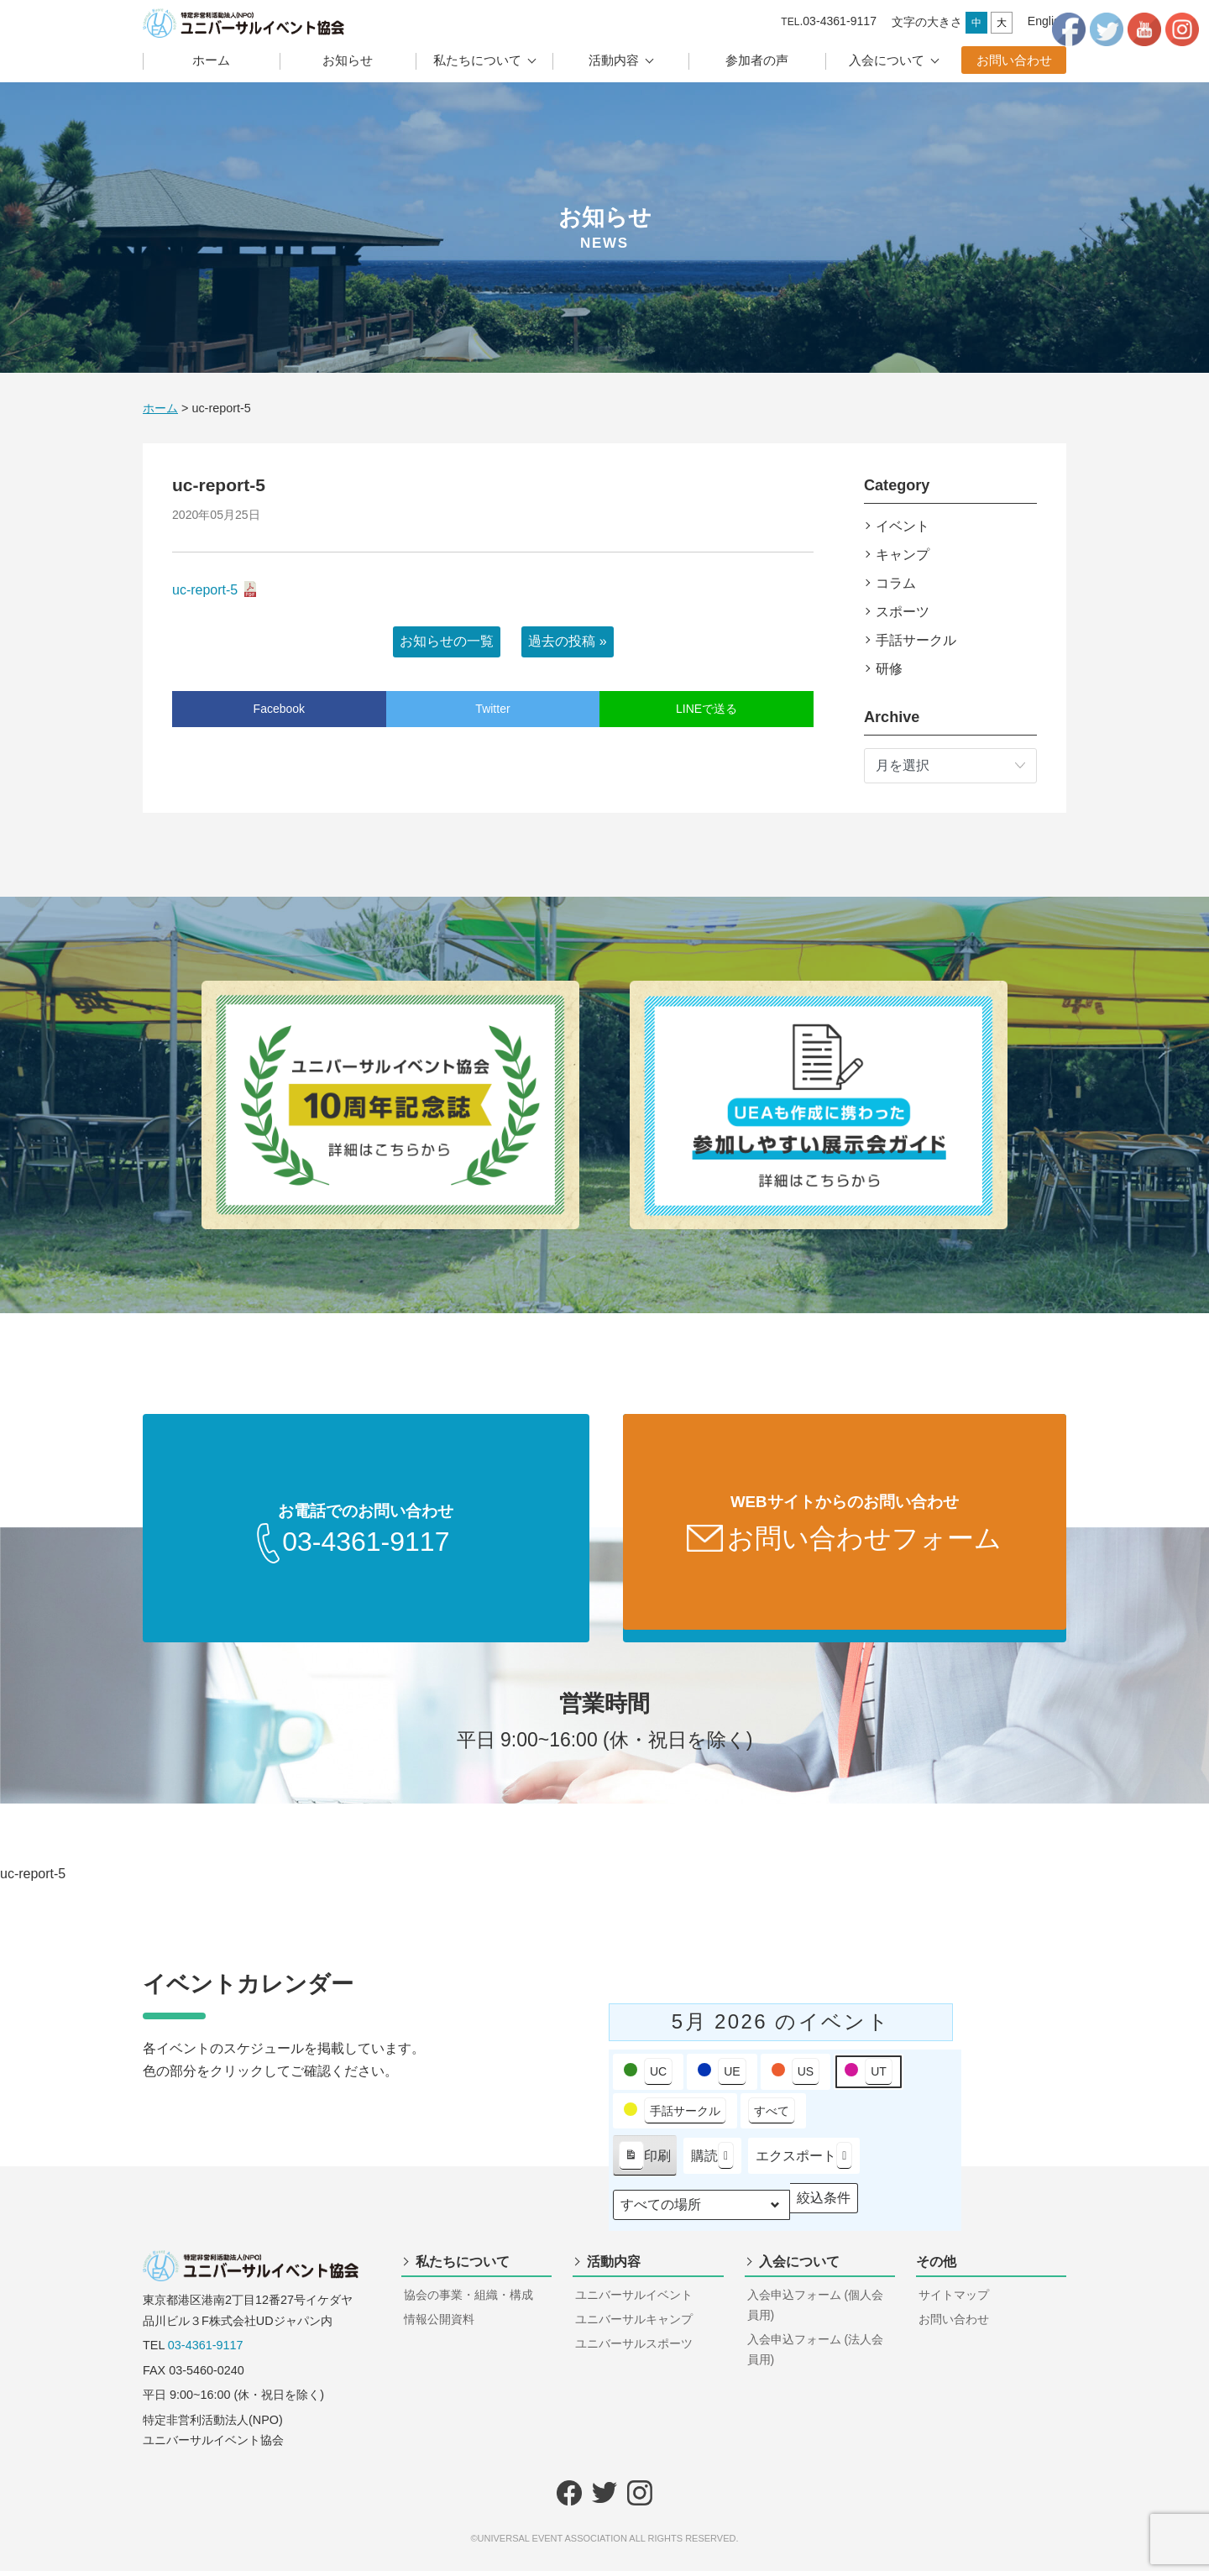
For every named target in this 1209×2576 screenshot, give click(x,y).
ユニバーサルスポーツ (634, 2348)
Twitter (492, 708)
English (1047, 21)
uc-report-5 (205, 590)
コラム (896, 583)
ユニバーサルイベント (634, 2299)
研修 (889, 669)
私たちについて (477, 60)
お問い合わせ (1014, 60)
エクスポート (804, 2161)
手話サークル (916, 640)
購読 (712, 2161)
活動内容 (614, 60)
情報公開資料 (439, 2324)
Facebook (279, 708)
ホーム (211, 60)
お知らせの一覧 (447, 641)
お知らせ (347, 60)
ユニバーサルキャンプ (634, 2324)
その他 (936, 2266)
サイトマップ (954, 2299)
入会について (886, 60)
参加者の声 (756, 60)
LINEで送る (706, 708)
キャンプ (902, 554)
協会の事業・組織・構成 (468, 2299)
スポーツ (902, 612)
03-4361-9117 (205, 2350)
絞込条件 (823, 2207)
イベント (902, 526)
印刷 (644, 2163)
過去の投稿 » (567, 641)
